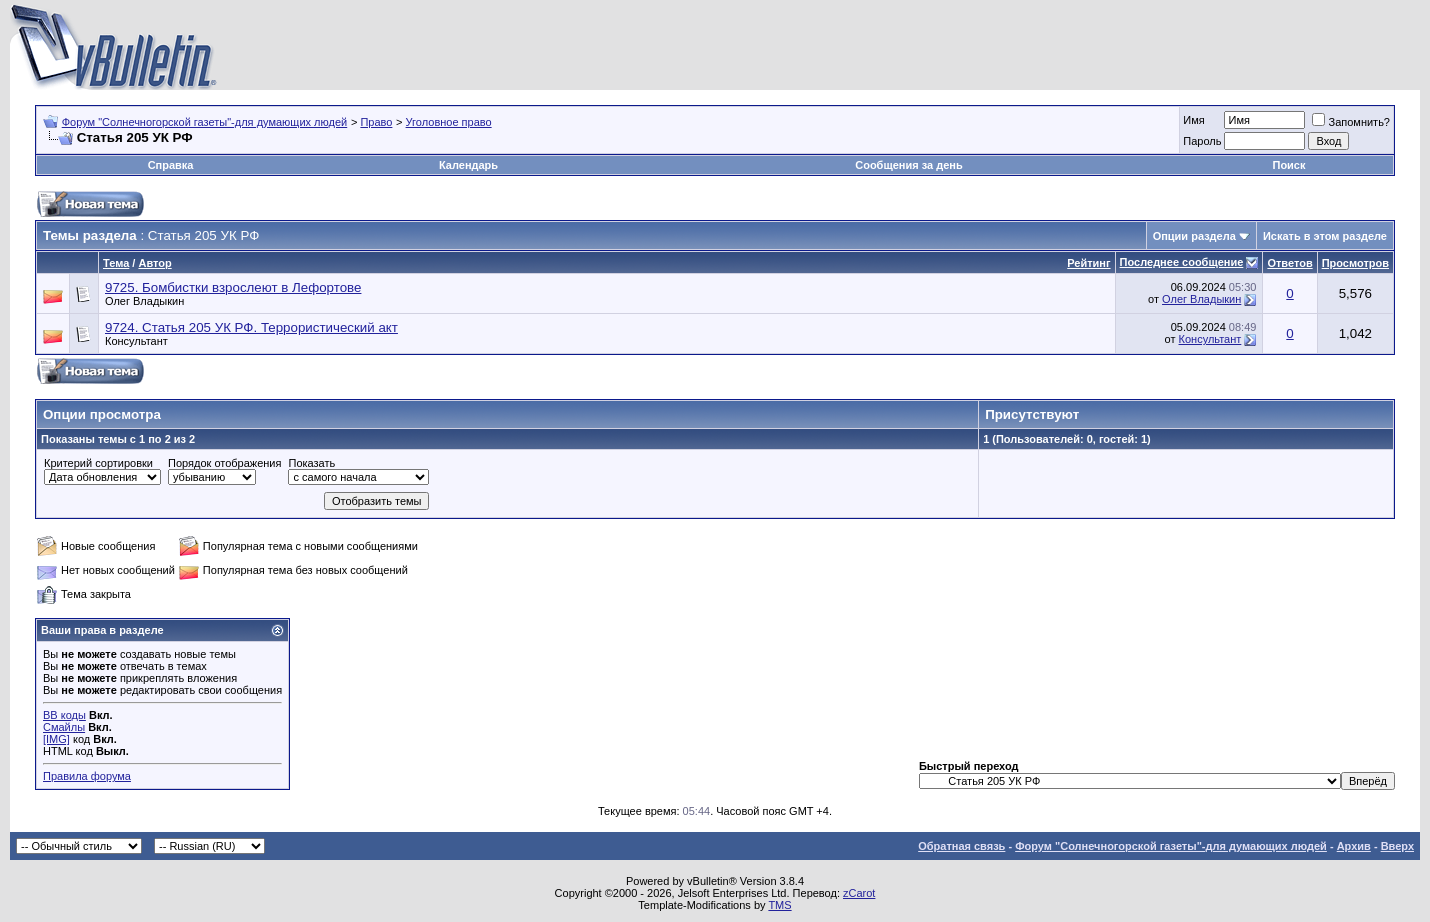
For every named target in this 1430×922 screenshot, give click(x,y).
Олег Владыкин (144, 301)
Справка (171, 165)
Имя (1193, 120)
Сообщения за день (908, 165)
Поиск (1288, 165)
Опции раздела (1194, 236)
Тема (116, 263)
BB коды (64, 715)
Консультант (136, 341)
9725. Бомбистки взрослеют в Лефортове (233, 287)
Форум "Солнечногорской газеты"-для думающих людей (205, 122)
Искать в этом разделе (1325, 236)
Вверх (1397, 846)
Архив (1354, 846)
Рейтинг (1088, 263)
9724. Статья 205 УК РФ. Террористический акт (251, 327)
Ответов (1289, 263)
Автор (154, 263)
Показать (311, 463)
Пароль (1202, 141)
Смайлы (64, 727)
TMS (779, 905)
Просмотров (1355, 263)
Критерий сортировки (98, 463)
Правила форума (87, 776)
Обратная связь (961, 846)
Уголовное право (449, 122)
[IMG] (56, 739)
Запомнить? (1351, 122)
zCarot (859, 893)
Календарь (468, 165)
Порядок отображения (224, 463)
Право (376, 122)
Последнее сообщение (1182, 262)
